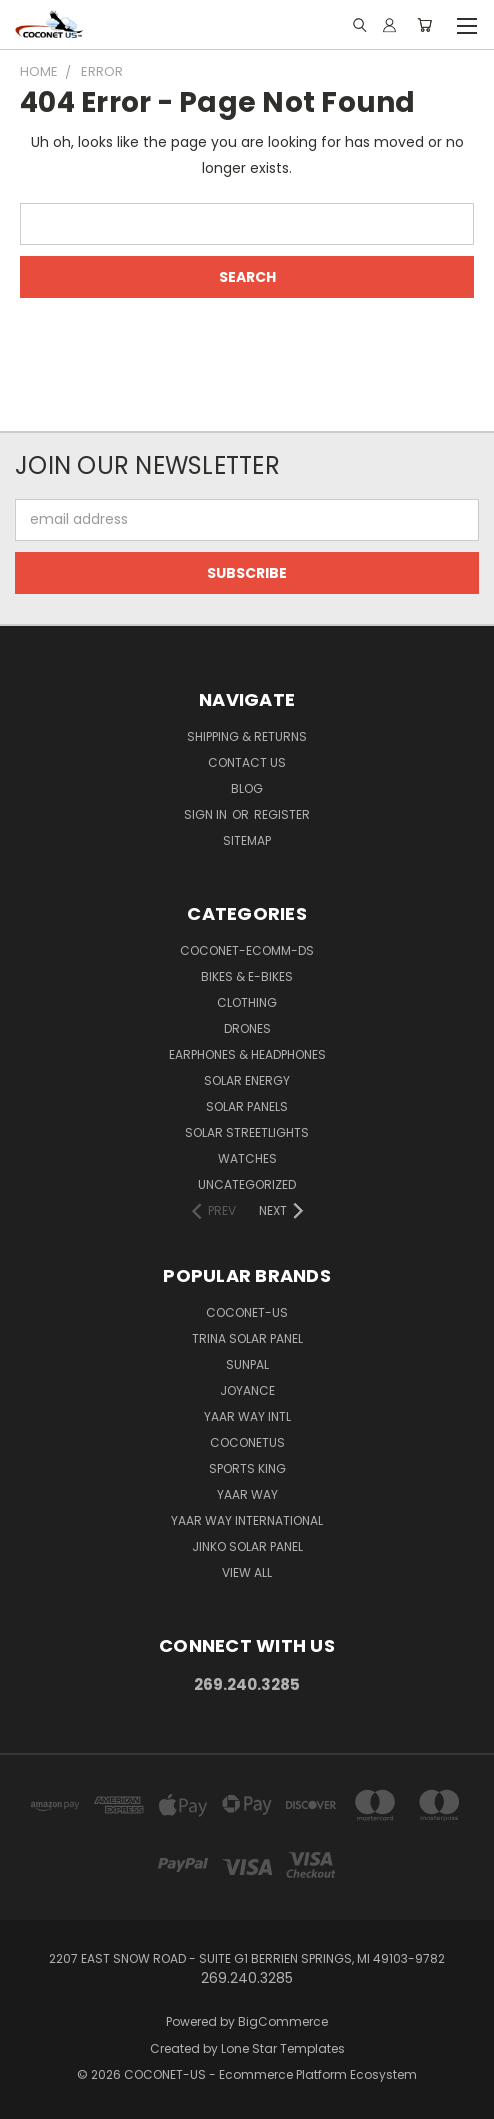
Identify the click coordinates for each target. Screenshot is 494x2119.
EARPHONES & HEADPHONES (247, 1054)
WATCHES (247, 1158)
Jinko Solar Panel (247, 1546)
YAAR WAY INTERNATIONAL (247, 1520)
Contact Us (247, 762)
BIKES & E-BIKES (247, 976)
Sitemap (247, 840)
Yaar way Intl (247, 1416)
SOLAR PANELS (247, 1106)
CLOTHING (247, 1002)
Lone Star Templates (283, 2048)
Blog (247, 788)
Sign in (207, 814)
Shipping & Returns (247, 736)
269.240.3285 (247, 1684)
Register (282, 814)
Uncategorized (247, 1184)
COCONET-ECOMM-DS (247, 950)
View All (247, 1572)
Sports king (247, 1468)
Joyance (247, 1390)
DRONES (247, 1028)
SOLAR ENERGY (247, 1080)
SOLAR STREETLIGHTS (247, 1132)
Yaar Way (247, 1494)
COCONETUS (247, 1442)
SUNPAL (247, 1364)
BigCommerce (283, 2021)
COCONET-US (247, 1312)
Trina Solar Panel (247, 1338)
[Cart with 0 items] (424, 25)
